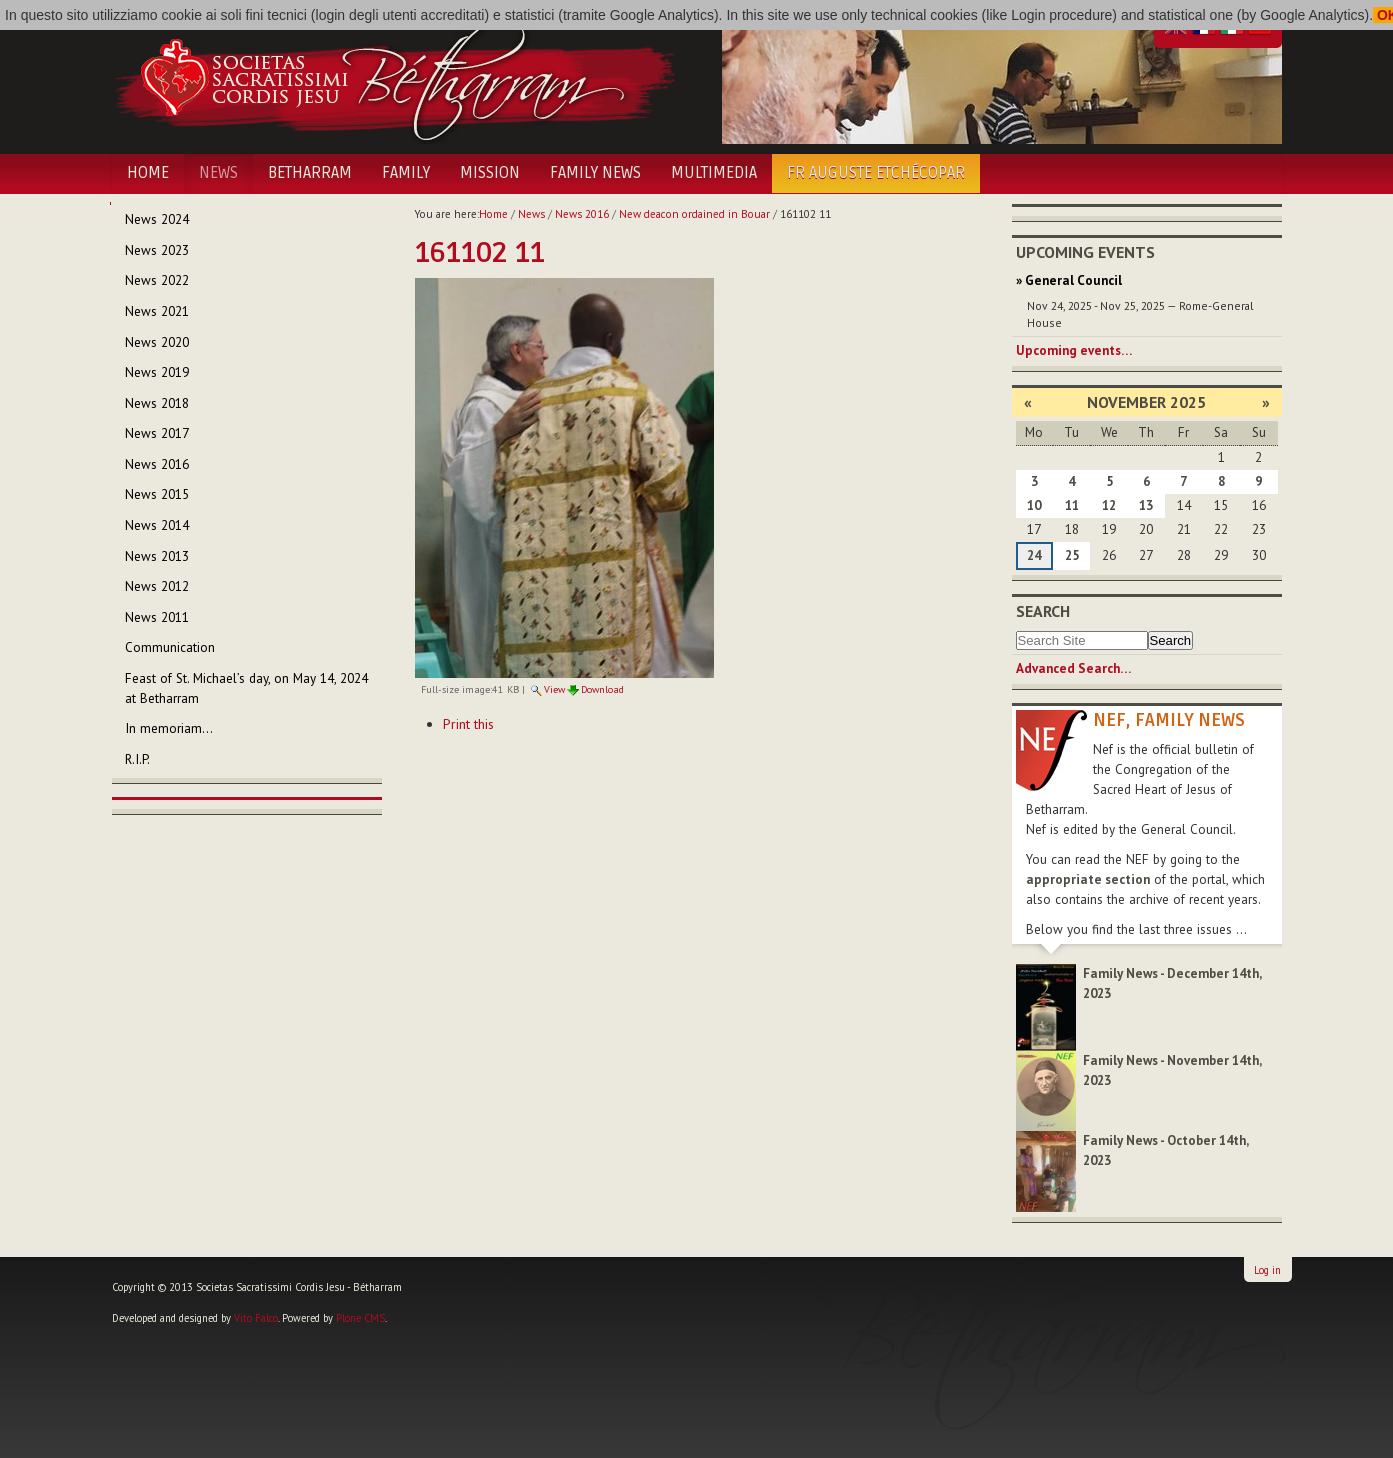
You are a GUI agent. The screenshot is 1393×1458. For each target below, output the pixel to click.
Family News (595, 173)
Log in (1267, 1270)
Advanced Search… (1073, 668)
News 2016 (582, 214)
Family (406, 173)
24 (1034, 555)
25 (1072, 555)
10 (1034, 505)
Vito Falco (256, 1318)
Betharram (310, 173)
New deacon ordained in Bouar (694, 214)
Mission (490, 173)
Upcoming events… (1074, 350)
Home (148, 173)
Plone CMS (360, 1318)
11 (1072, 505)
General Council (1073, 280)
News (218, 173)
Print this (468, 724)
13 (1146, 505)
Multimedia (714, 173)
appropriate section (1088, 879)
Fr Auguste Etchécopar (876, 173)
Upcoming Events (1085, 252)
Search (1043, 611)
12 (1109, 505)
